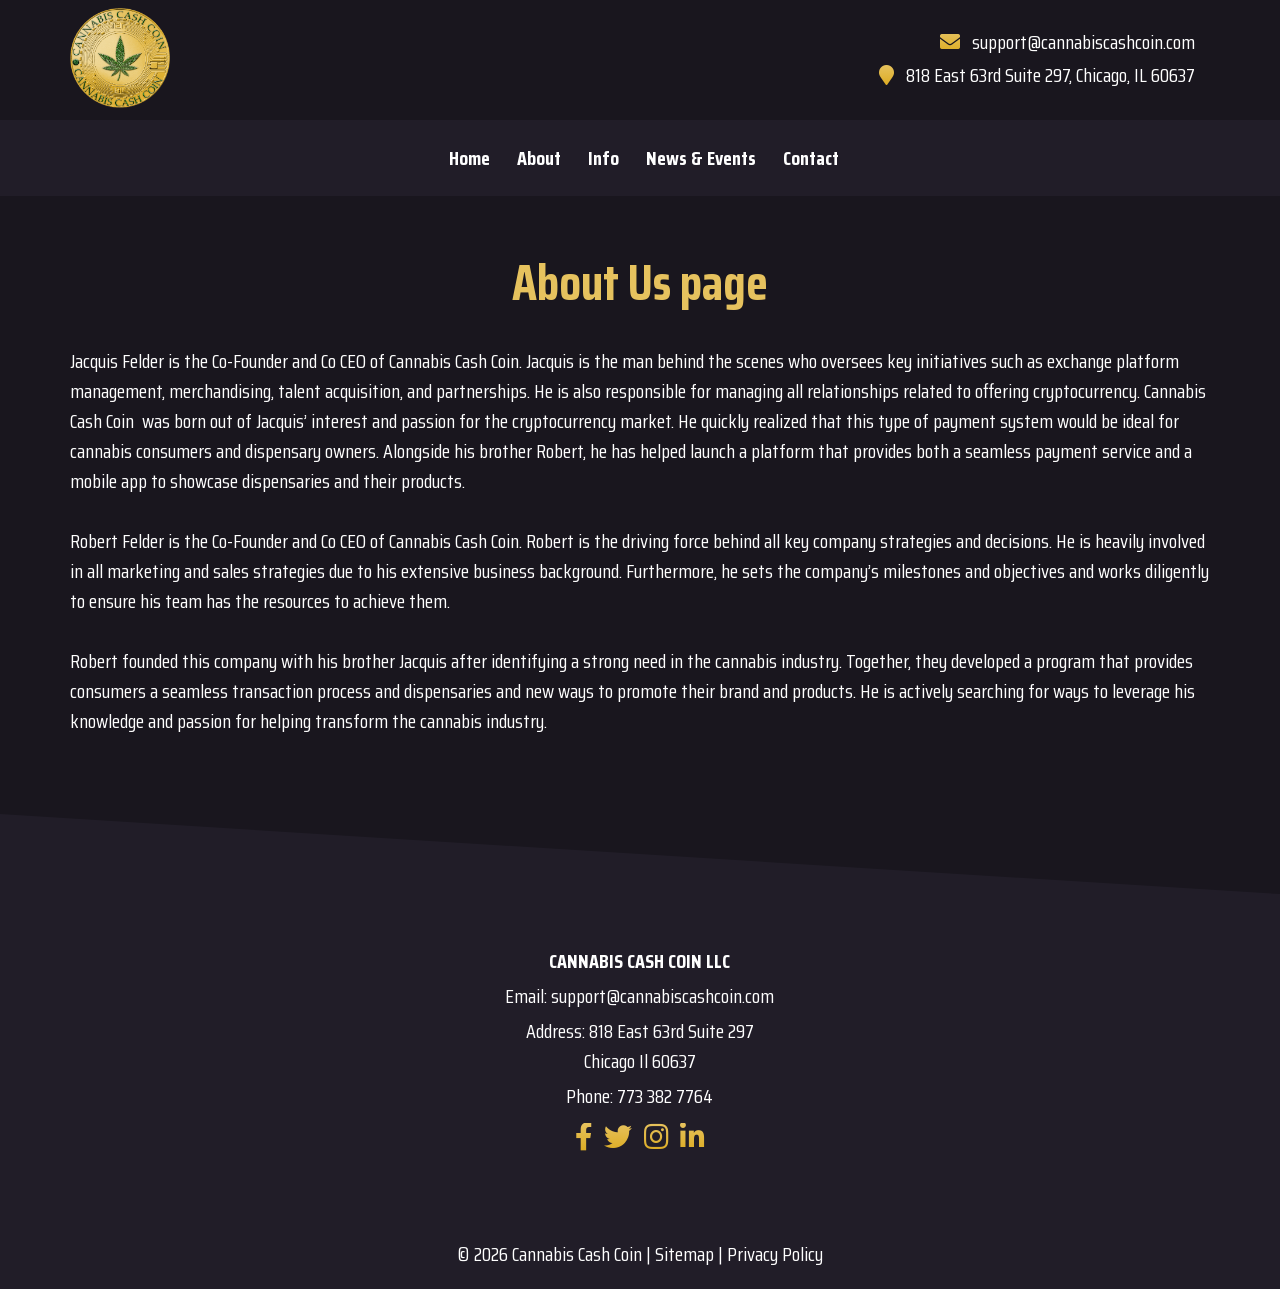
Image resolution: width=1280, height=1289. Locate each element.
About (539, 158)
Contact (811, 158)
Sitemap (684, 1254)
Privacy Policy (775, 1254)
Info (603, 158)
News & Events (701, 158)
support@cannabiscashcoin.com (1083, 42)
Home (469, 158)
